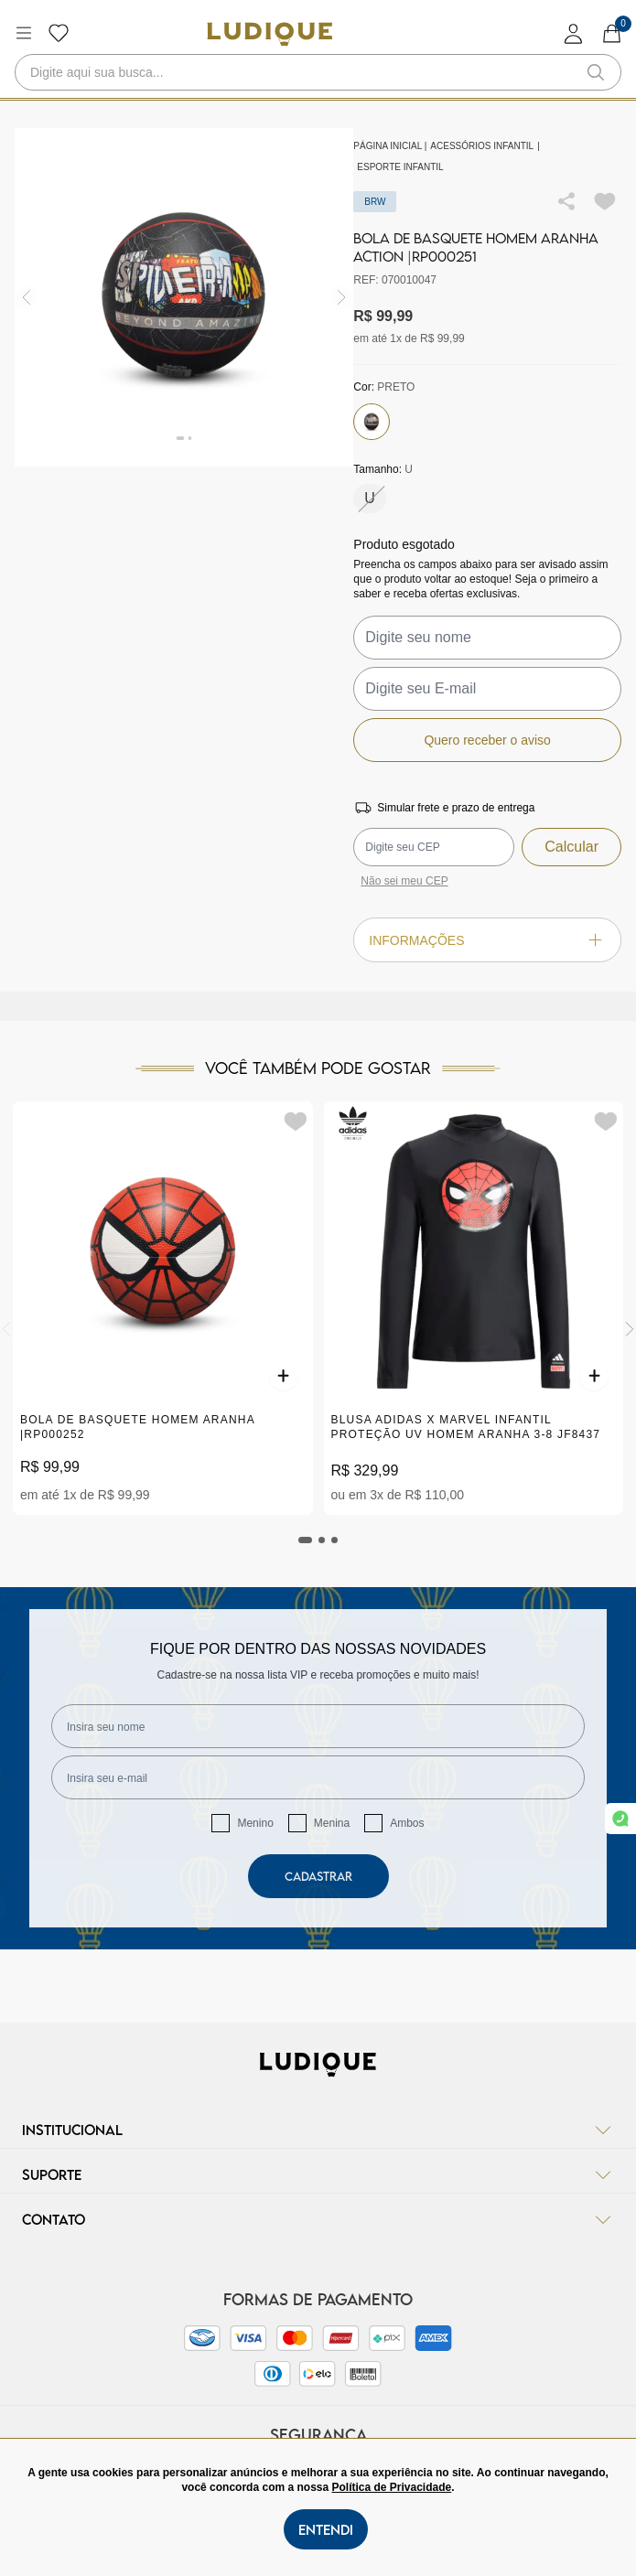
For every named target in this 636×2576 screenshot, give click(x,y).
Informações (487, 939)
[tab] (305, 1540)
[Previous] (6, 1329)
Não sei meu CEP (404, 881)
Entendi (325, 2529)
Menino (255, 1823)
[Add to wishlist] (605, 201)
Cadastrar (318, 1876)
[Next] (629, 1329)
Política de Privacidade (391, 2487)
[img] (342, 298)
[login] (574, 33)
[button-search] (596, 72)
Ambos (407, 1823)
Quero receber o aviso (487, 740)
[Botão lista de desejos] (59, 33)
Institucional (318, 2130)
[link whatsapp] (620, 1818)
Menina (332, 1823)
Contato (318, 2219)
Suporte (318, 2174)
